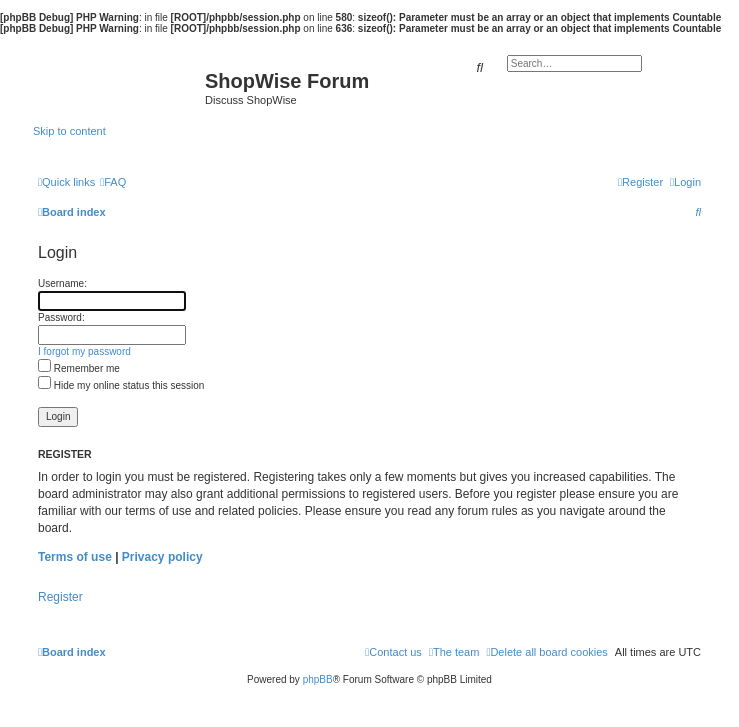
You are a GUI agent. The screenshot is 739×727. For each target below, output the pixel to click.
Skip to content (69, 131)
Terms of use (75, 557)
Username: (62, 283)
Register (60, 597)
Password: (61, 317)
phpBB (318, 679)
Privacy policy (162, 557)
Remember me (79, 368)
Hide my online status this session (121, 385)
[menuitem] (113, 182)
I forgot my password (84, 351)
